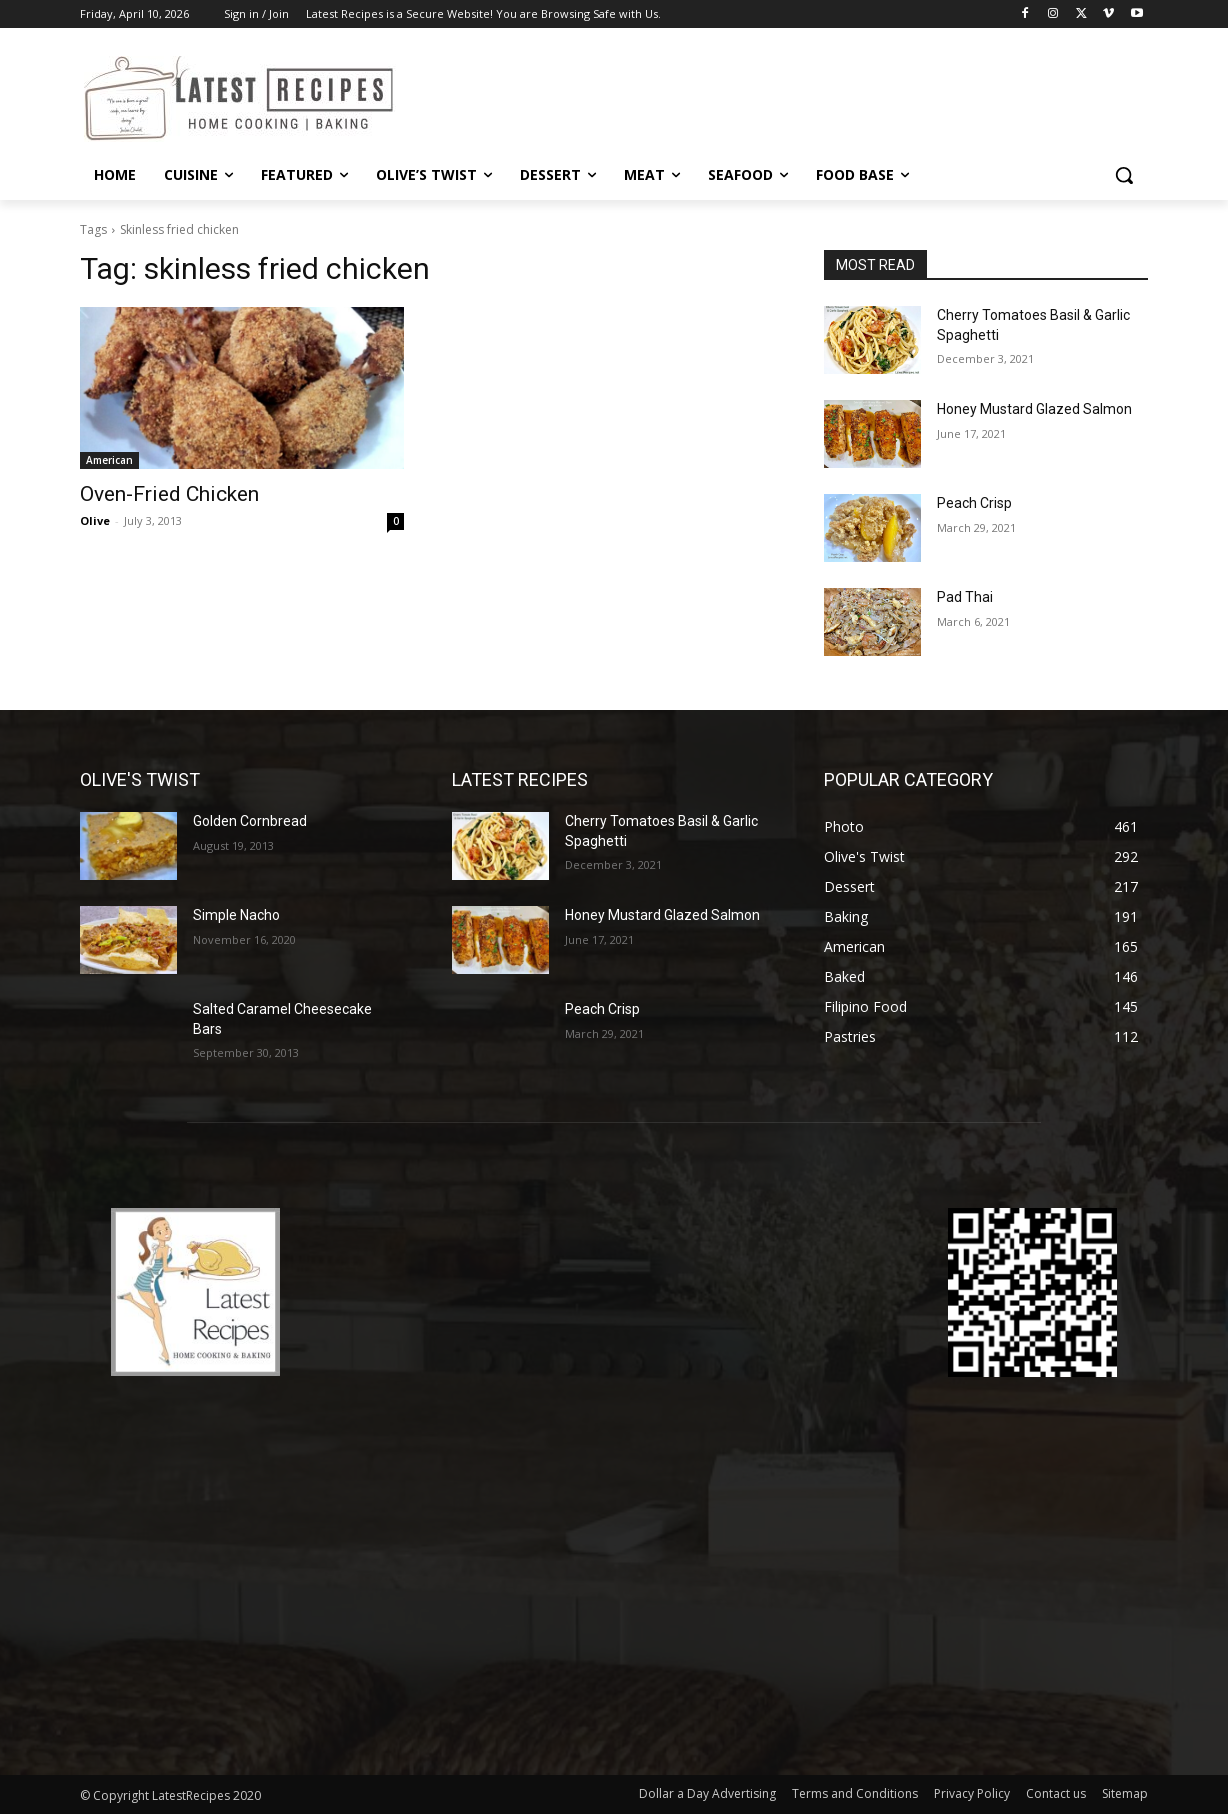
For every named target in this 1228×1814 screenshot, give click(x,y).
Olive (95, 520)
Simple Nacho (236, 915)
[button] (1124, 175)
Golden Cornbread (250, 821)
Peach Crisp (974, 503)
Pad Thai (965, 597)
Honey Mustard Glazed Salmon (1034, 409)
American (109, 460)
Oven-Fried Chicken (169, 494)
